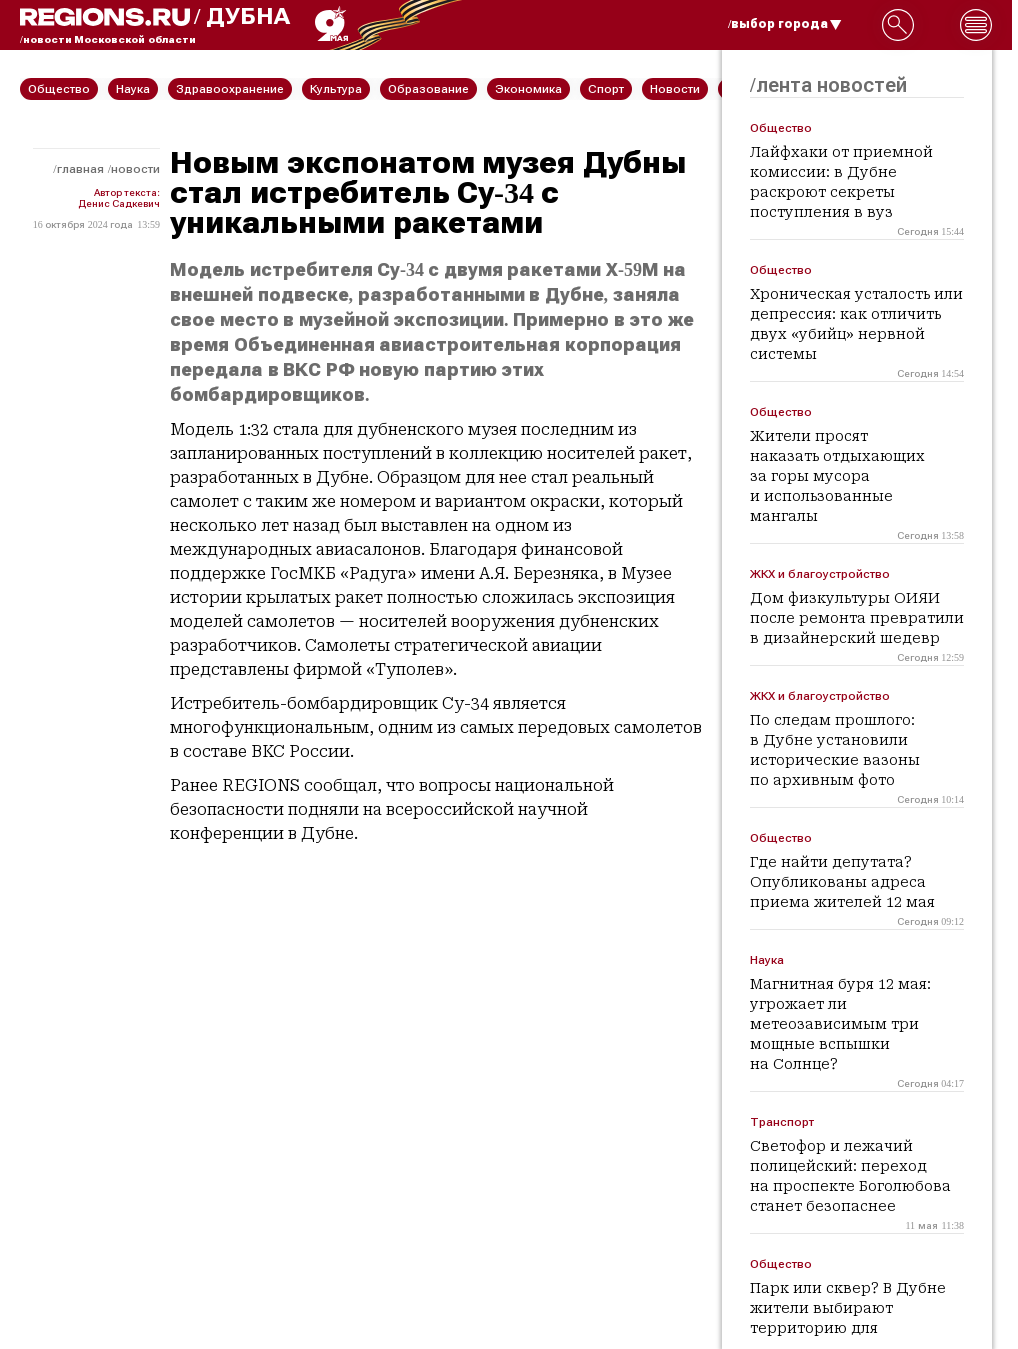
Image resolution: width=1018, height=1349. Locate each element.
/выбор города (785, 24)
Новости (135, 169)
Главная (80, 169)
